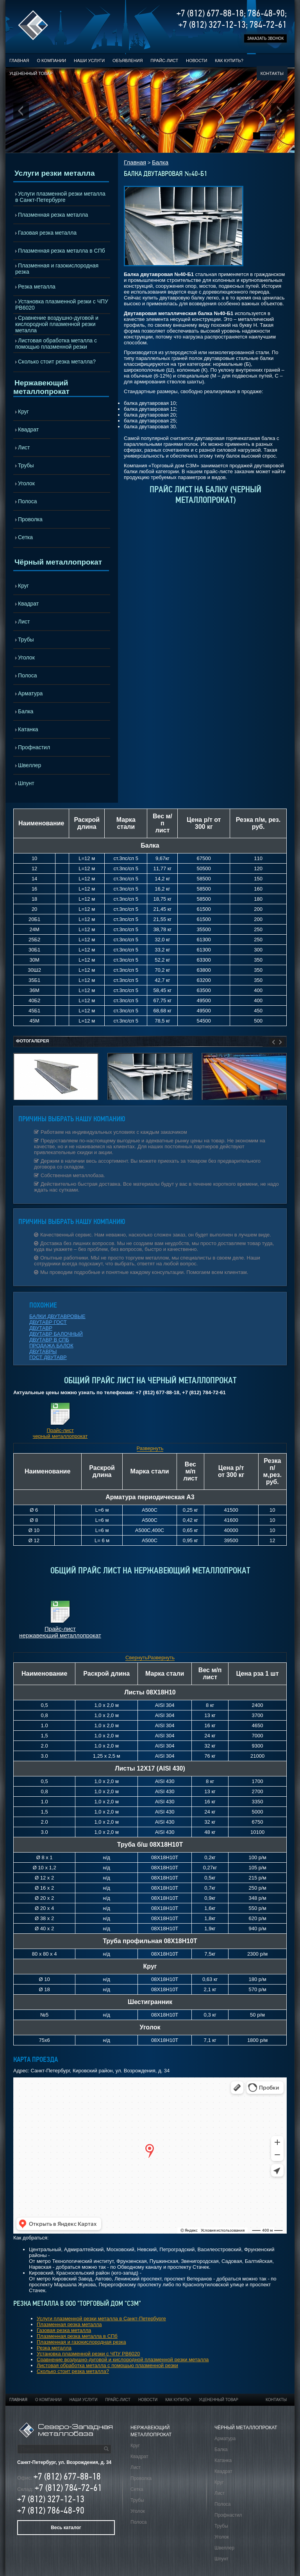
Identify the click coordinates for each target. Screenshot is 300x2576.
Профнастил (34, 747)
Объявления (127, 60)
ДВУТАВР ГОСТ (48, 1322)
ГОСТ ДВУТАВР (48, 1357)
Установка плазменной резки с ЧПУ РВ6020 (61, 304)
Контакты (272, 73)
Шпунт (26, 783)
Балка (25, 711)
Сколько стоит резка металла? (57, 361)
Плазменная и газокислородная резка (56, 268)
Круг (23, 411)
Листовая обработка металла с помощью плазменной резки (56, 343)
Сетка (25, 537)
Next (279, 111)
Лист (24, 447)
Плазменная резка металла (53, 215)
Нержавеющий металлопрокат (41, 387)
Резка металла (36, 286)
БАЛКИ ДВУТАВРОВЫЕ (57, 1316)
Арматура (30, 693)
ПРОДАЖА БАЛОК (51, 1346)
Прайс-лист (164, 60)
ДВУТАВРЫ (43, 1351)
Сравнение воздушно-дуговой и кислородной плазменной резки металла (56, 324)
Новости (196, 60)
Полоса (27, 501)
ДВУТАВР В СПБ (49, 1340)
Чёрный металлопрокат (58, 562)
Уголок (26, 483)
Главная (19, 60)
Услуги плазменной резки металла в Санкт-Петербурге (60, 197)
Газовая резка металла (47, 233)
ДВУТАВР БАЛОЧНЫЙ (56, 1334)
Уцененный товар (31, 73)
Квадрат (28, 429)
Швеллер (29, 765)
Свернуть (136, 1657)
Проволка (30, 519)
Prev (21, 111)
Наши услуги (89, 60)
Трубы (26, 465)
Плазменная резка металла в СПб (61, 251)
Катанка (28, 729)
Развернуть (150, 1448)
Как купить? (229, 60)
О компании (51, 60)
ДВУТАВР (40, 1328)
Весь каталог (66, 2527)
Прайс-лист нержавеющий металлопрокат (60, 1632)
